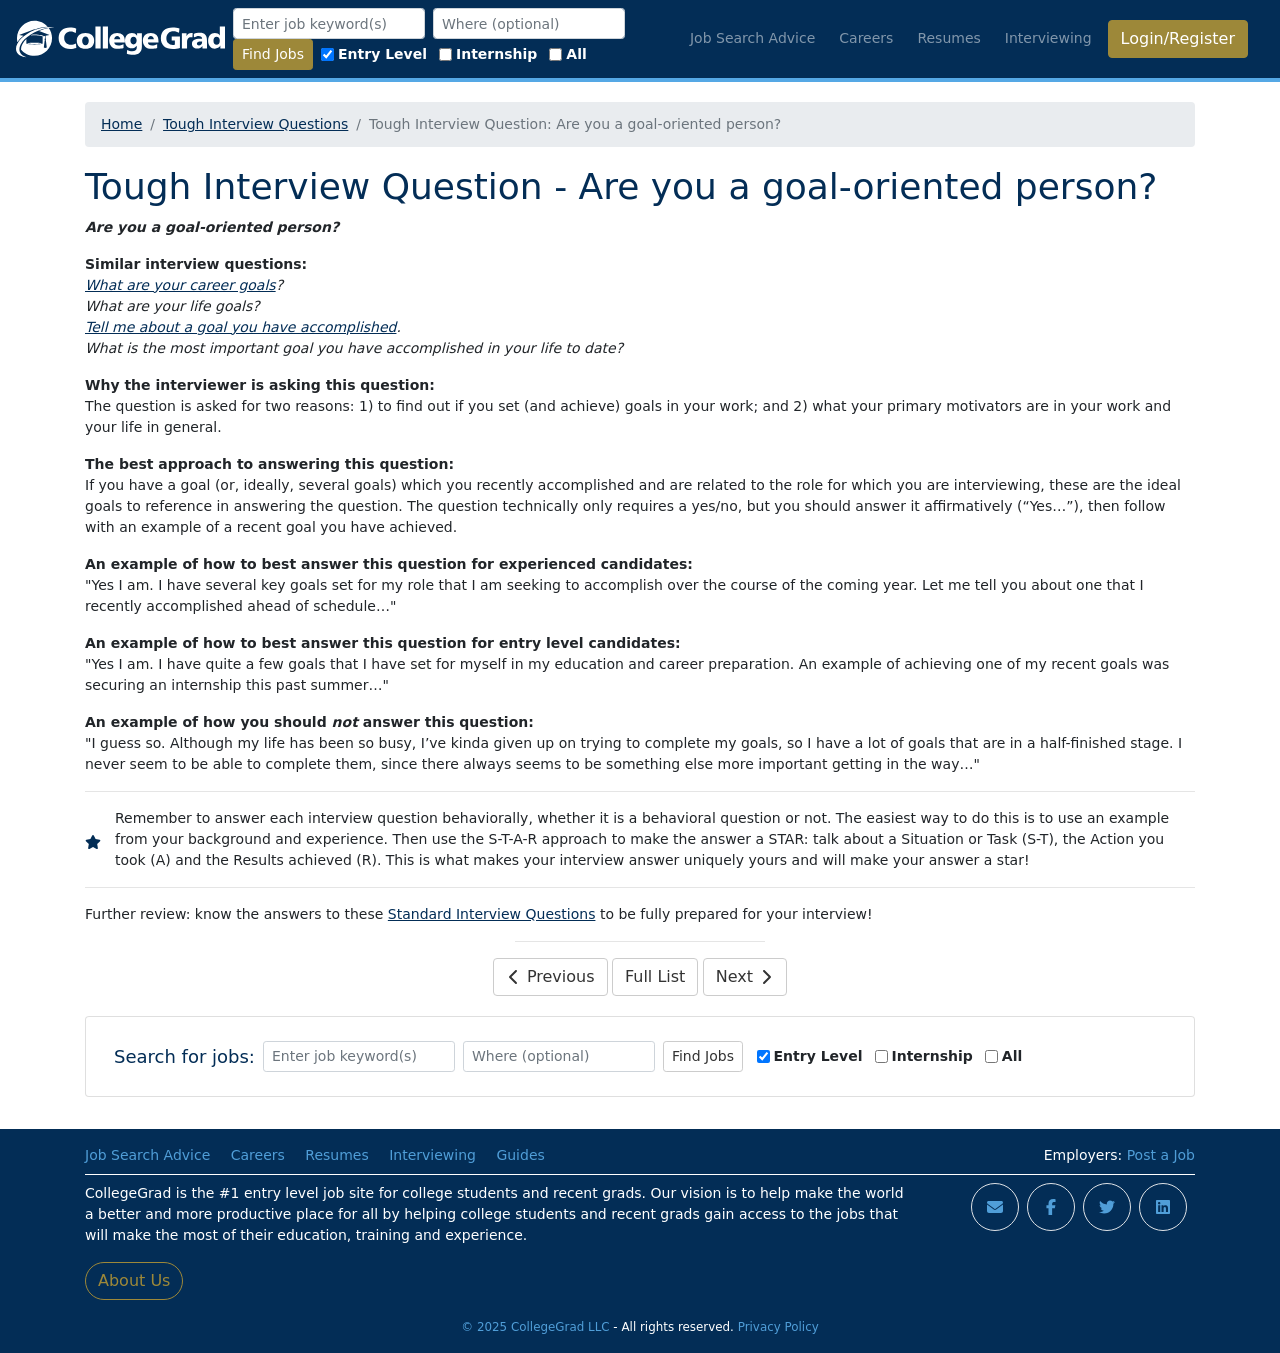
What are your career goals (180, 285)
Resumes (948, 38)
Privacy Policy (778, 1327)
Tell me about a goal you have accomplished (240, 327)
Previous (550, 976)
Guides (520, 1155)
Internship (488, 54)
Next (745, 976)
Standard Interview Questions (492, 914)
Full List (655, 976)
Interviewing (1048, 38)
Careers (866, 38)
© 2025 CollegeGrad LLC (535, 1327)
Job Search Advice (752, 38)
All (567, 54)
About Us (134, 1280)
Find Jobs (273, 54)
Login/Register (1178, 38)
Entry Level (374, 54)
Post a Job (1161, 1155)
